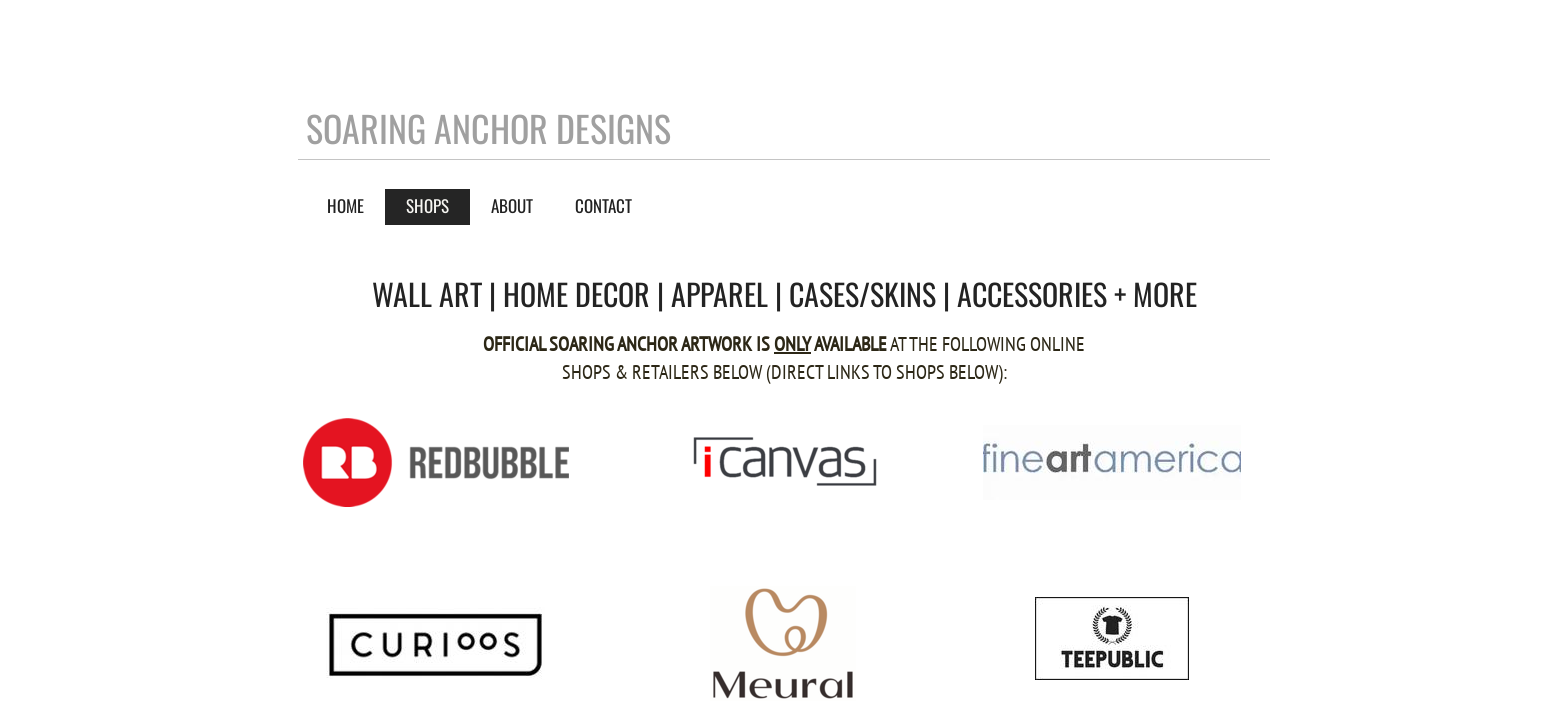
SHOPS (427, 205)
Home (345, 205)
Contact (603, 205)
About (512, 205)
